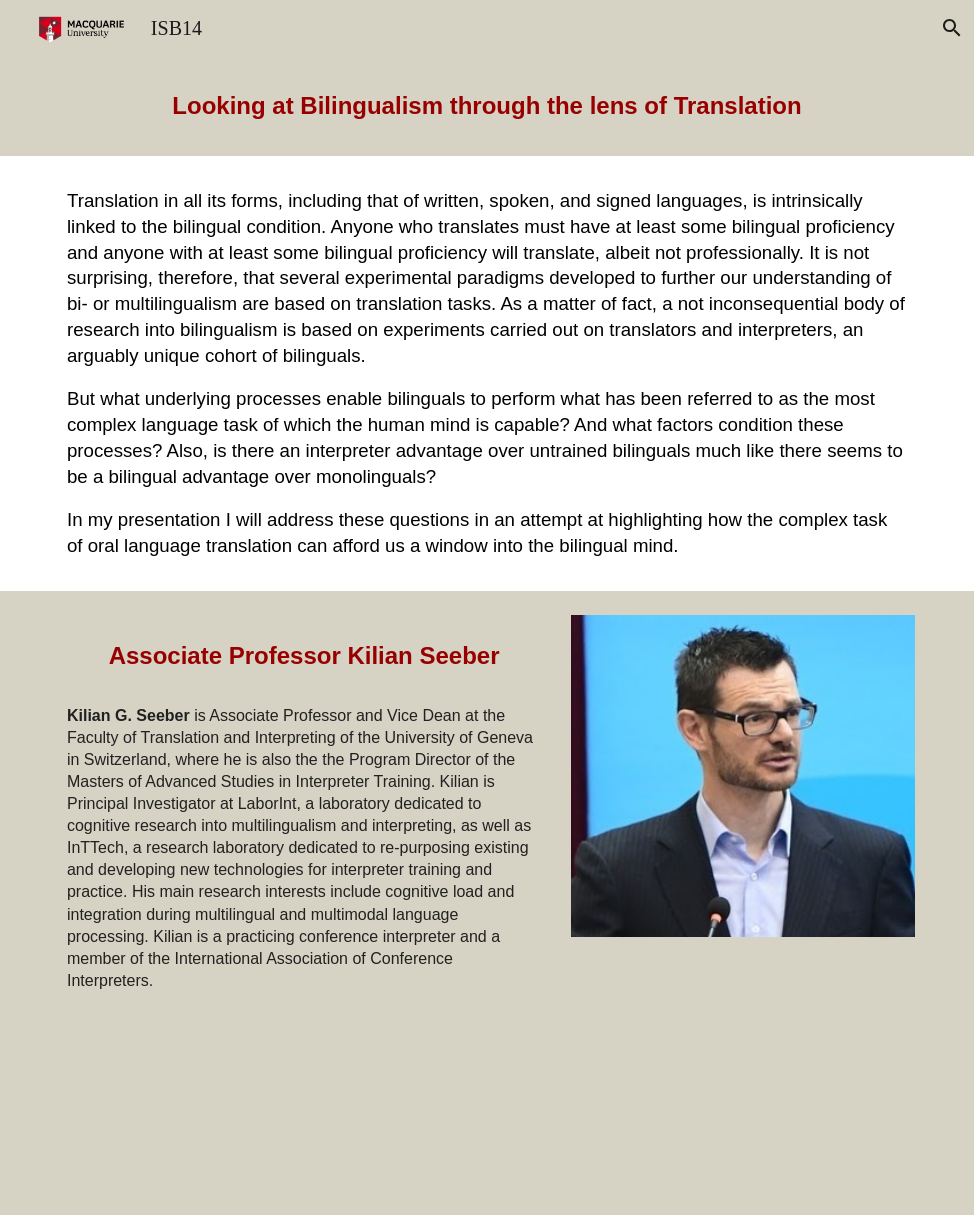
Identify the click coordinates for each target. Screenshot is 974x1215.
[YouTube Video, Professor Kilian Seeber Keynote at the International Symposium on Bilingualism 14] (743, 1074)
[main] (487, 106)
